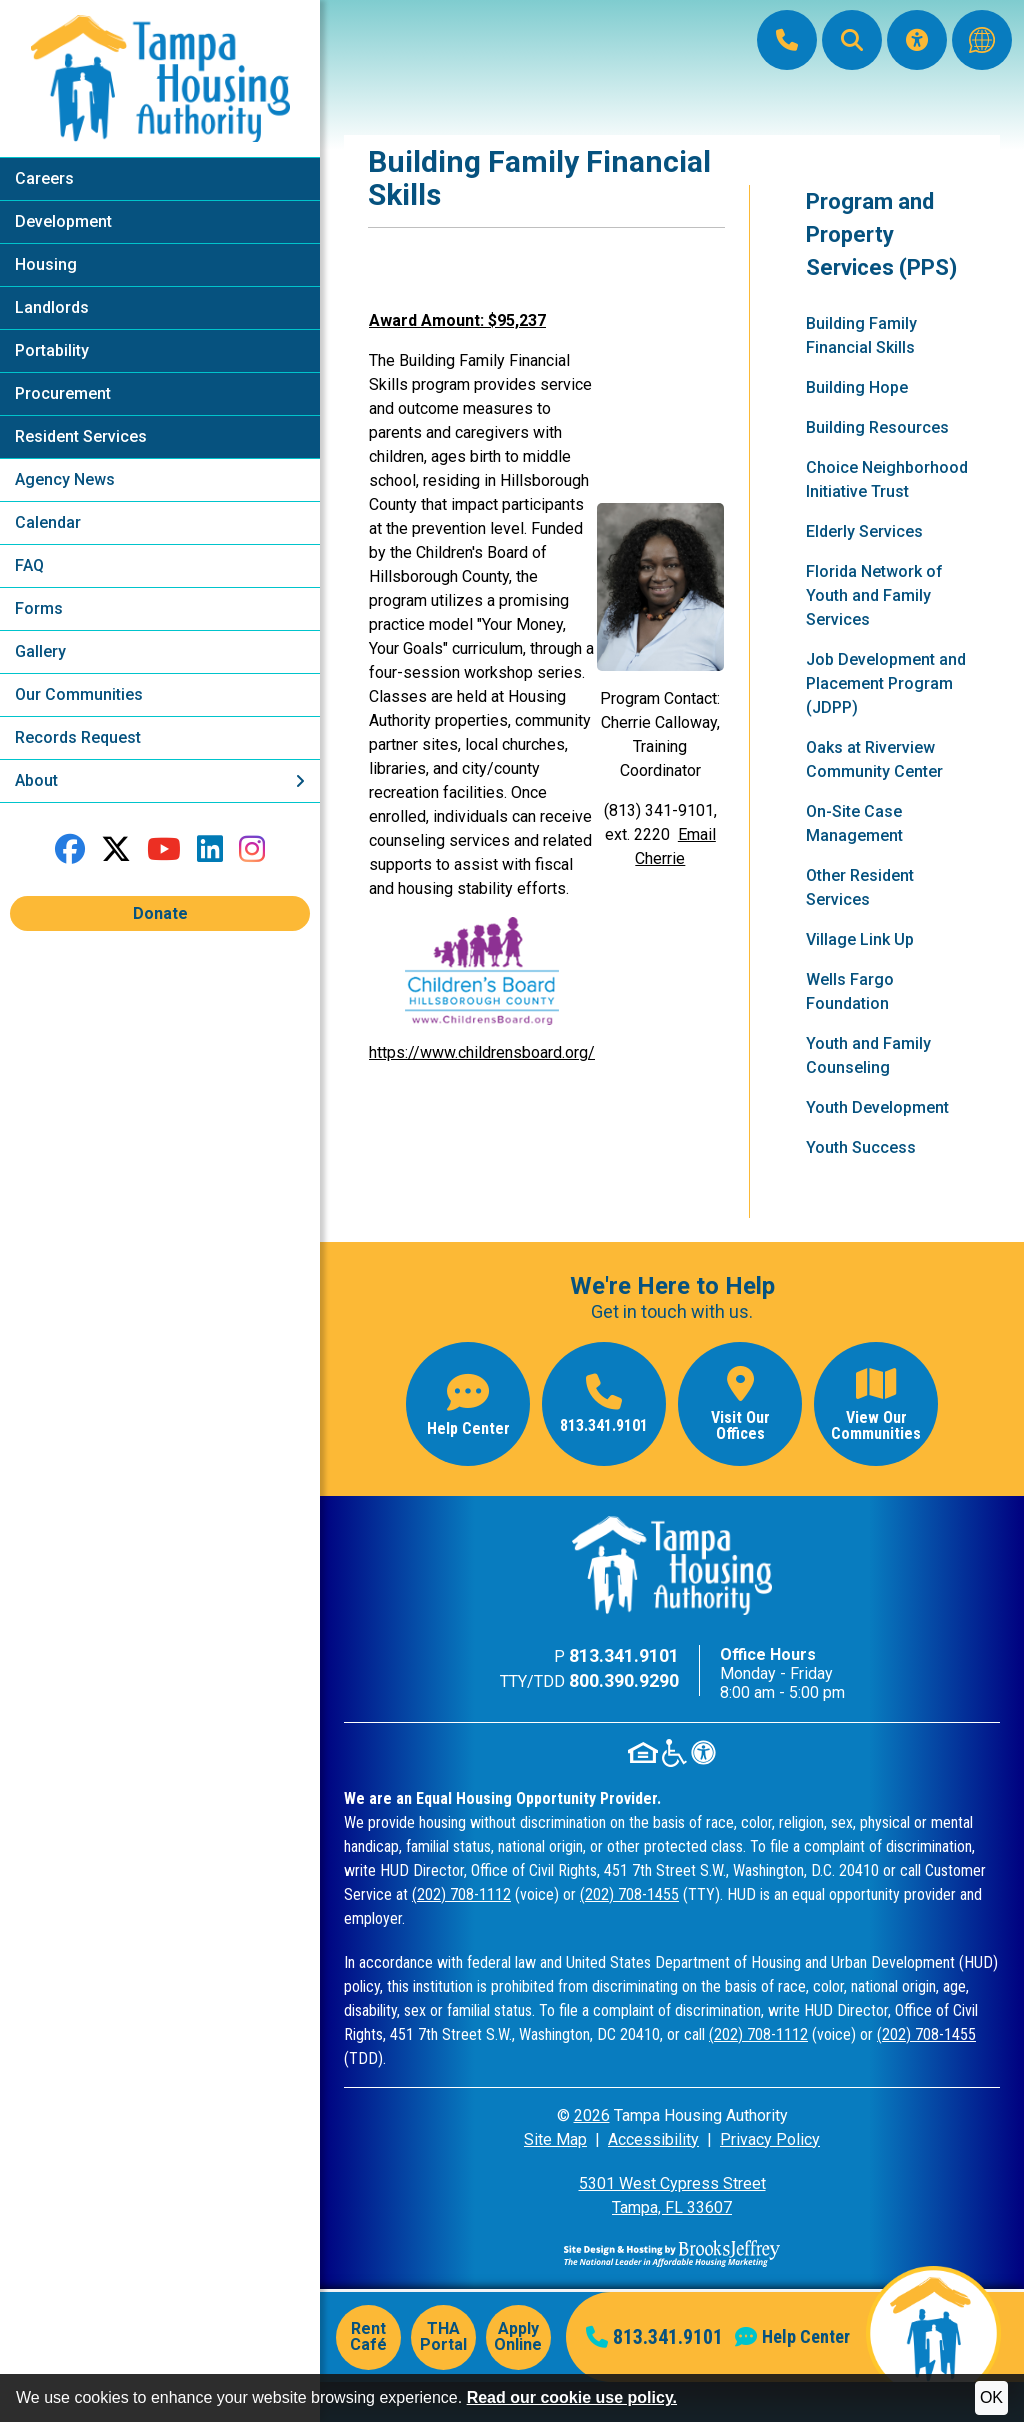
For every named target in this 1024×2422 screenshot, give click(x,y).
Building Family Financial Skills (861, 335)
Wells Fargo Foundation (850, 991)
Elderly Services (864, 531)
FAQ (29, 565)
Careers (44, 178)
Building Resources (877, 427)
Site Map (555, 2139)
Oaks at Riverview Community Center (874, 759)
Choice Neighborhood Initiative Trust (887, 479)
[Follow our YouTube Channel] (164, 849)
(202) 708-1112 (461, 1894)
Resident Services (81, 436)
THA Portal (443, 2336)
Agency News (65, 479)
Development (63, 221)
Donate (160, 913)
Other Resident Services (860, 887)
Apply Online (518, 2336)
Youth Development (877, 1107)
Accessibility (653, 2139)
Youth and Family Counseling (868, 1055)
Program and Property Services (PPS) (881, 234)
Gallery (40, 651)
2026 (592, 2115)
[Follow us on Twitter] (116, 849)
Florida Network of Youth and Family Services (874, 595)
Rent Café (368, 2336)
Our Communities (79, 694)
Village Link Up (860, 939)
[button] (852, 40)
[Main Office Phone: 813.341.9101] (787, 40)
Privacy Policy (770, 2139)
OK (991, 2397)
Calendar (48, 522)
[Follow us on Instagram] (252, 849)
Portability (52, 350)
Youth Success (861, 1147)
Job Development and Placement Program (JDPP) (886, 683)
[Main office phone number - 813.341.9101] (604, 1404)
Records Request (78, 737)
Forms (39, 608)
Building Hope (857, 387)
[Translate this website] (982, 40)
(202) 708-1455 (629, 1894)
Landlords (52, 307)
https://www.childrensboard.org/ (482, 1052)
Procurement (63, 393)
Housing (46, 264)
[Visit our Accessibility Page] (917, 40)
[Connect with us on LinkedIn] (210, 849)
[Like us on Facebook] (70, 849)
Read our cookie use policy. (572, 2397)
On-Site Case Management (854, 823)
